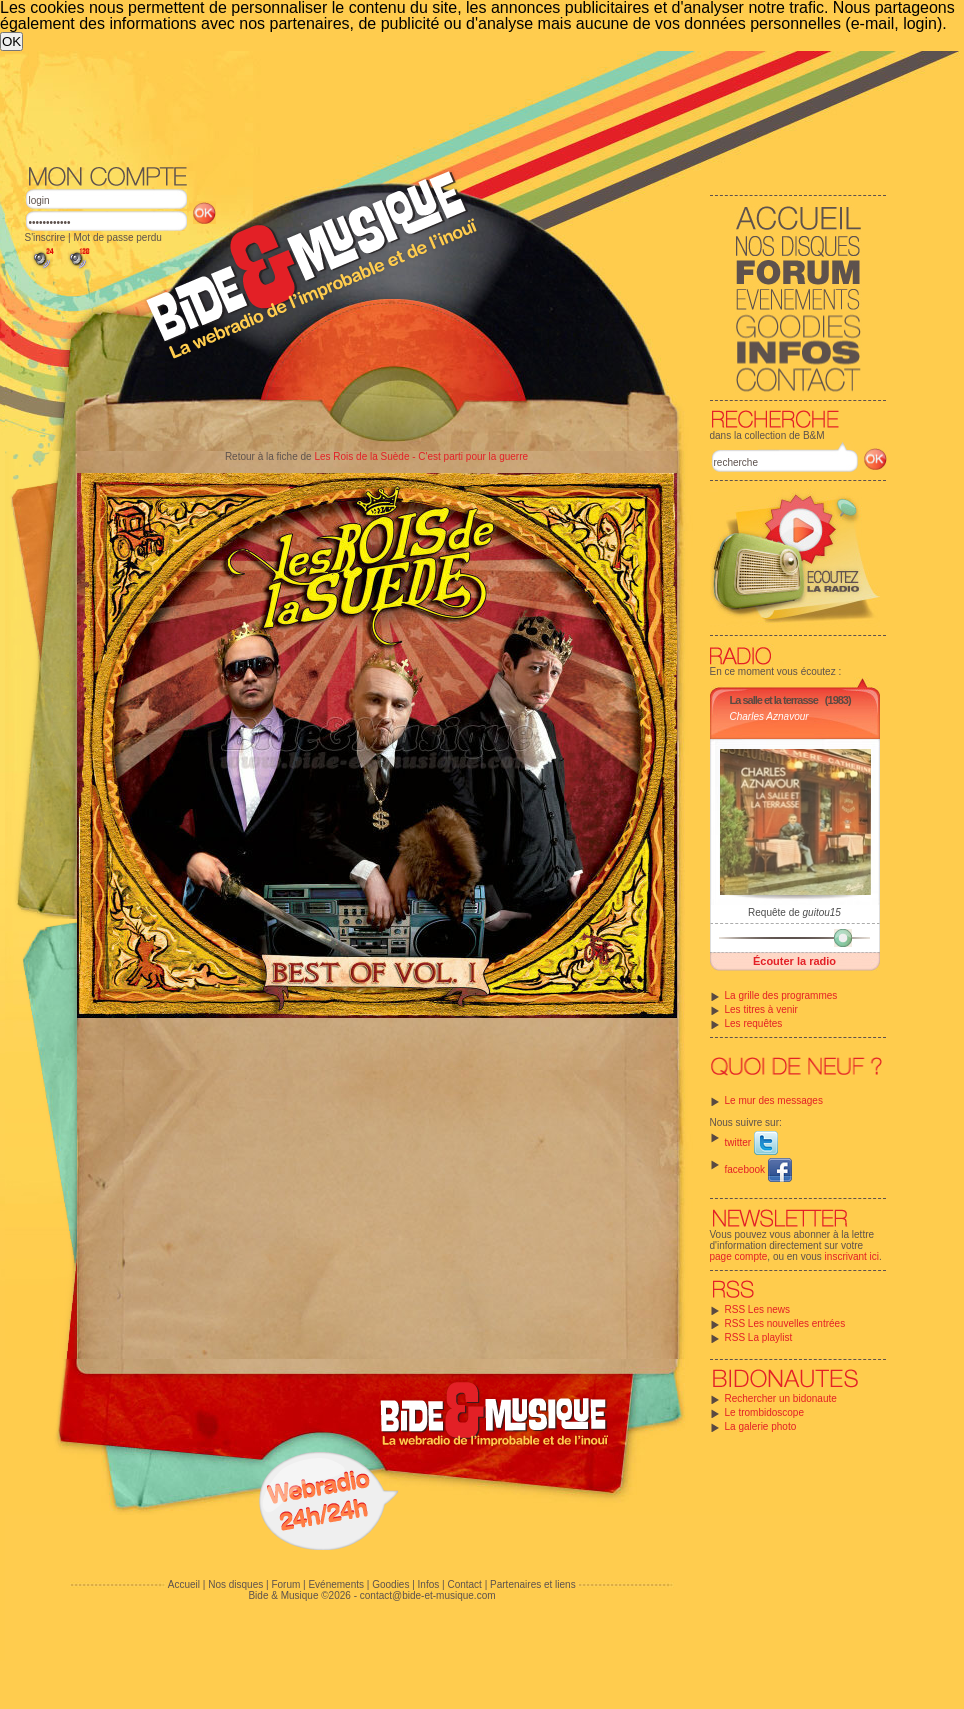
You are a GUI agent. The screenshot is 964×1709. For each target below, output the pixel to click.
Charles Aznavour (769, 716)
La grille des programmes (781, 995)
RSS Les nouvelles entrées (785, 1323)
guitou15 (822, 912)
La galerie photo (761, 1426)
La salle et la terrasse (774, 700)
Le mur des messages (774, 1100)
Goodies (390, 1584)
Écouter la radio (794, 961)
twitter (751, 1142)
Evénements (336, 1584)
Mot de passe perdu (117, 237)
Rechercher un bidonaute (781, 1398)
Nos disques (235, 1584)
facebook (758, 1169)
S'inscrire (45, 237)
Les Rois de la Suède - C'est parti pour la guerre (421, 456)
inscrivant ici (852, 1256)
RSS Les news (758, 1309)
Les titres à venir (761, 1009)
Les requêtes (754, 1023)
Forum (285, 1584)
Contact (464, 1584)
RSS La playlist (759, 1337)
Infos (429, 1584)
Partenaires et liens (533, 1584)
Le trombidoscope (765, 1412)
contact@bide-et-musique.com (428, 1595)
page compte (739, 1256)
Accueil (184, 1584)
